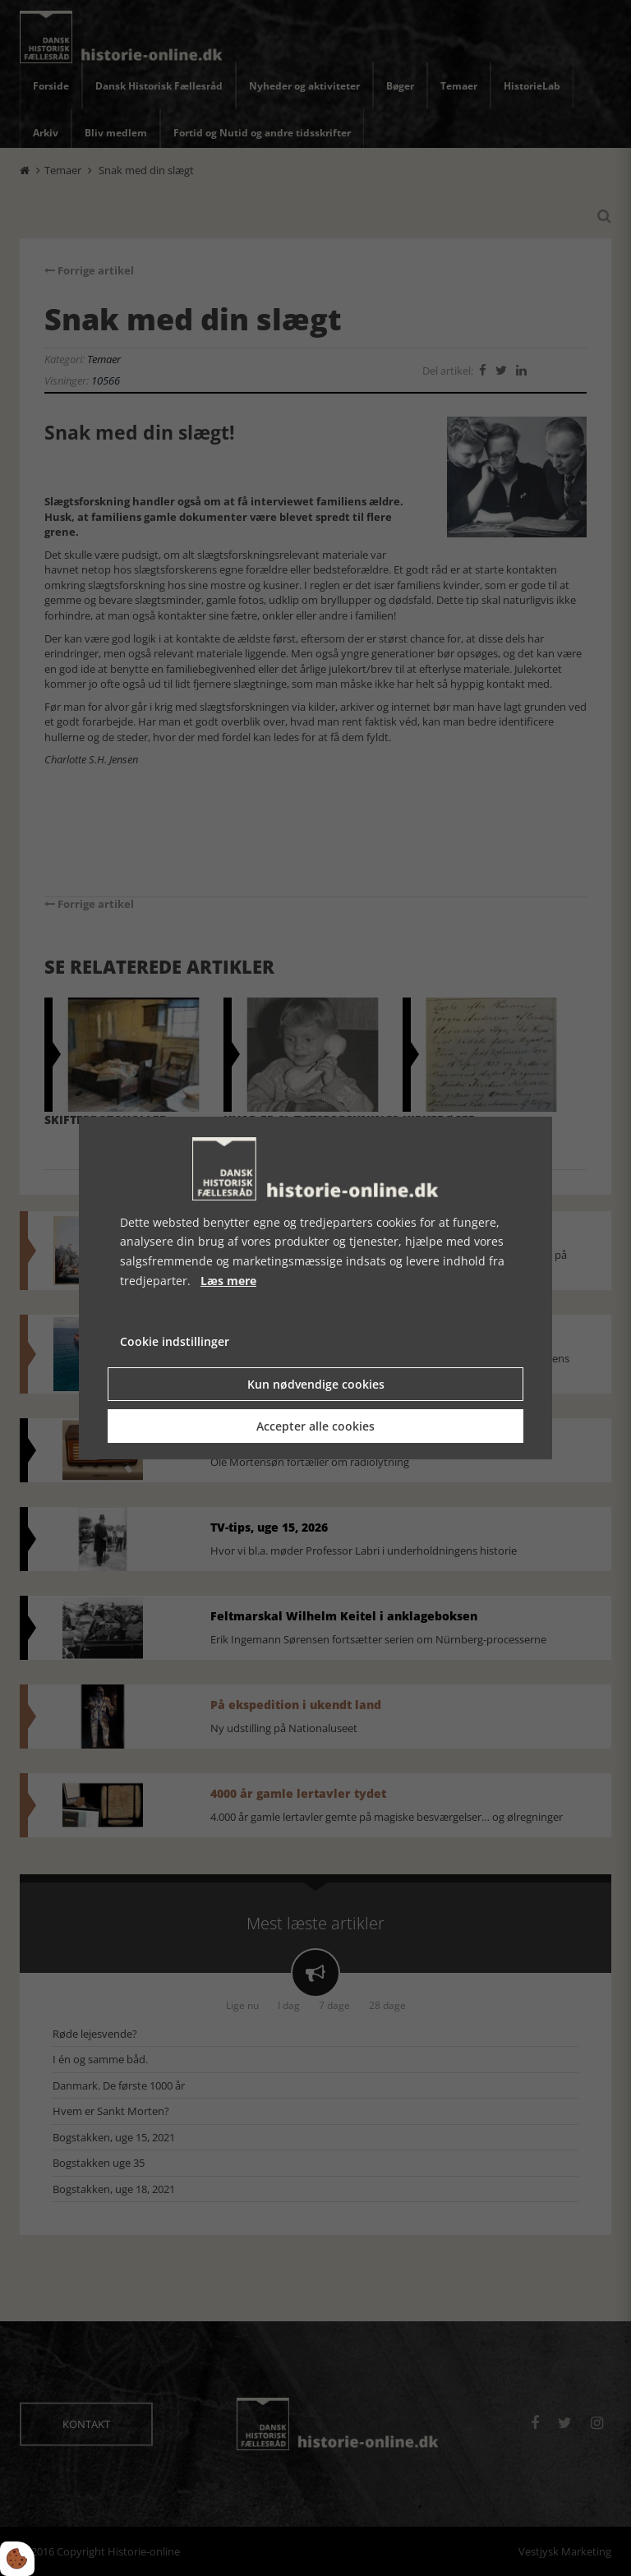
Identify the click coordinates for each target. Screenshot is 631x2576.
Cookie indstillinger (174, 1341)
